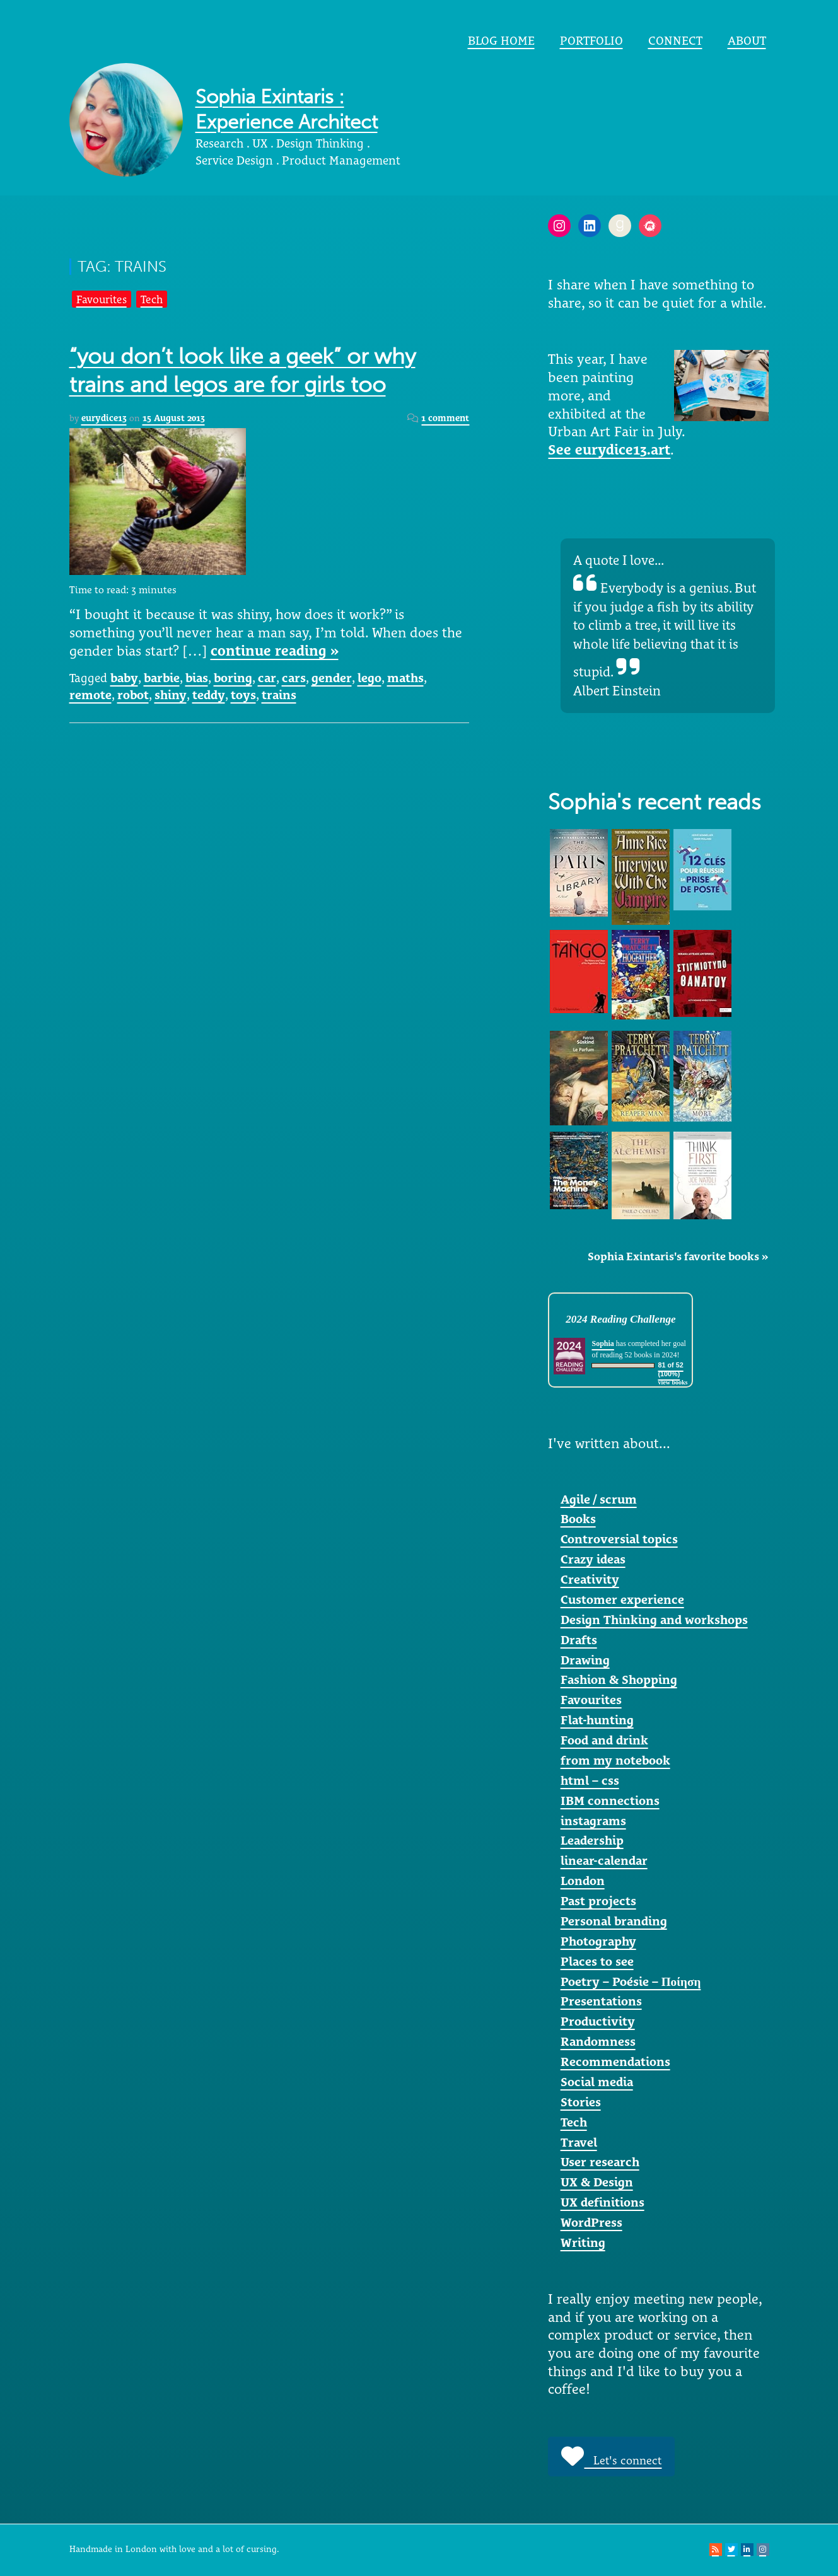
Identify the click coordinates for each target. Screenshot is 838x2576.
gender (331, 678)
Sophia (602, 1343)
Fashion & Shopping (619, 1679)
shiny (170, 695)
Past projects (598, 1901)
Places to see (597, 1961)
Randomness (598, 2041)
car (267, 678)
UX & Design (597, 2182)
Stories (581, 2102)
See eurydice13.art (609, 449)
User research (600, 2162)
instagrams (593, 1821)
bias (196, 678)
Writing (583, 2242)
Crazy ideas (593, 1559)
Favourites (101, 299)
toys (243, 695)
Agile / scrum (599, 1499)
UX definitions (602, 2202)
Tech (152, 299)
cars (294, 678)
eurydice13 (104, 418)
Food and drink (604, 1740)
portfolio (591, 40)
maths (405, 678)
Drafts (579, 1640)
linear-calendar (604, 1860)
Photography (598, 1941)
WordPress (591, 2222)
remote (90, 695)
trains (279, 695)
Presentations (601, 2001)
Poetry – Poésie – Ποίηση (631, 1981)
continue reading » (275, 650)
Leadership (592, 1840)
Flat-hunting (597, 1720)
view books (673, 1382)
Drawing (585, 1660)
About (747, 40)
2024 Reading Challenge (620, 1319)
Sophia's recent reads (654, 802)
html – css (590, 1780)
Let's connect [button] (611, 2456)
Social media (597, 2082)
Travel (579, 2142)
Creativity (590, 1579)
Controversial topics (619, 1539)
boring (233, 678)
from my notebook (615, 1760)
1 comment (445, 418)
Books (578, 1519)
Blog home (501, 40)
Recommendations (615, 2061)
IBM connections (610, 1800)
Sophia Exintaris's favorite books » (678, 1256)
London (583, 1881)
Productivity (598, 2021)
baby (124, 678)
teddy (208, 695)
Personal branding (614, 1921)
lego (369, 678)
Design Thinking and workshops (654, 1620)
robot (133, 695)
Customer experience (622, 1599)
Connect (675, 40)
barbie (162, 678)
